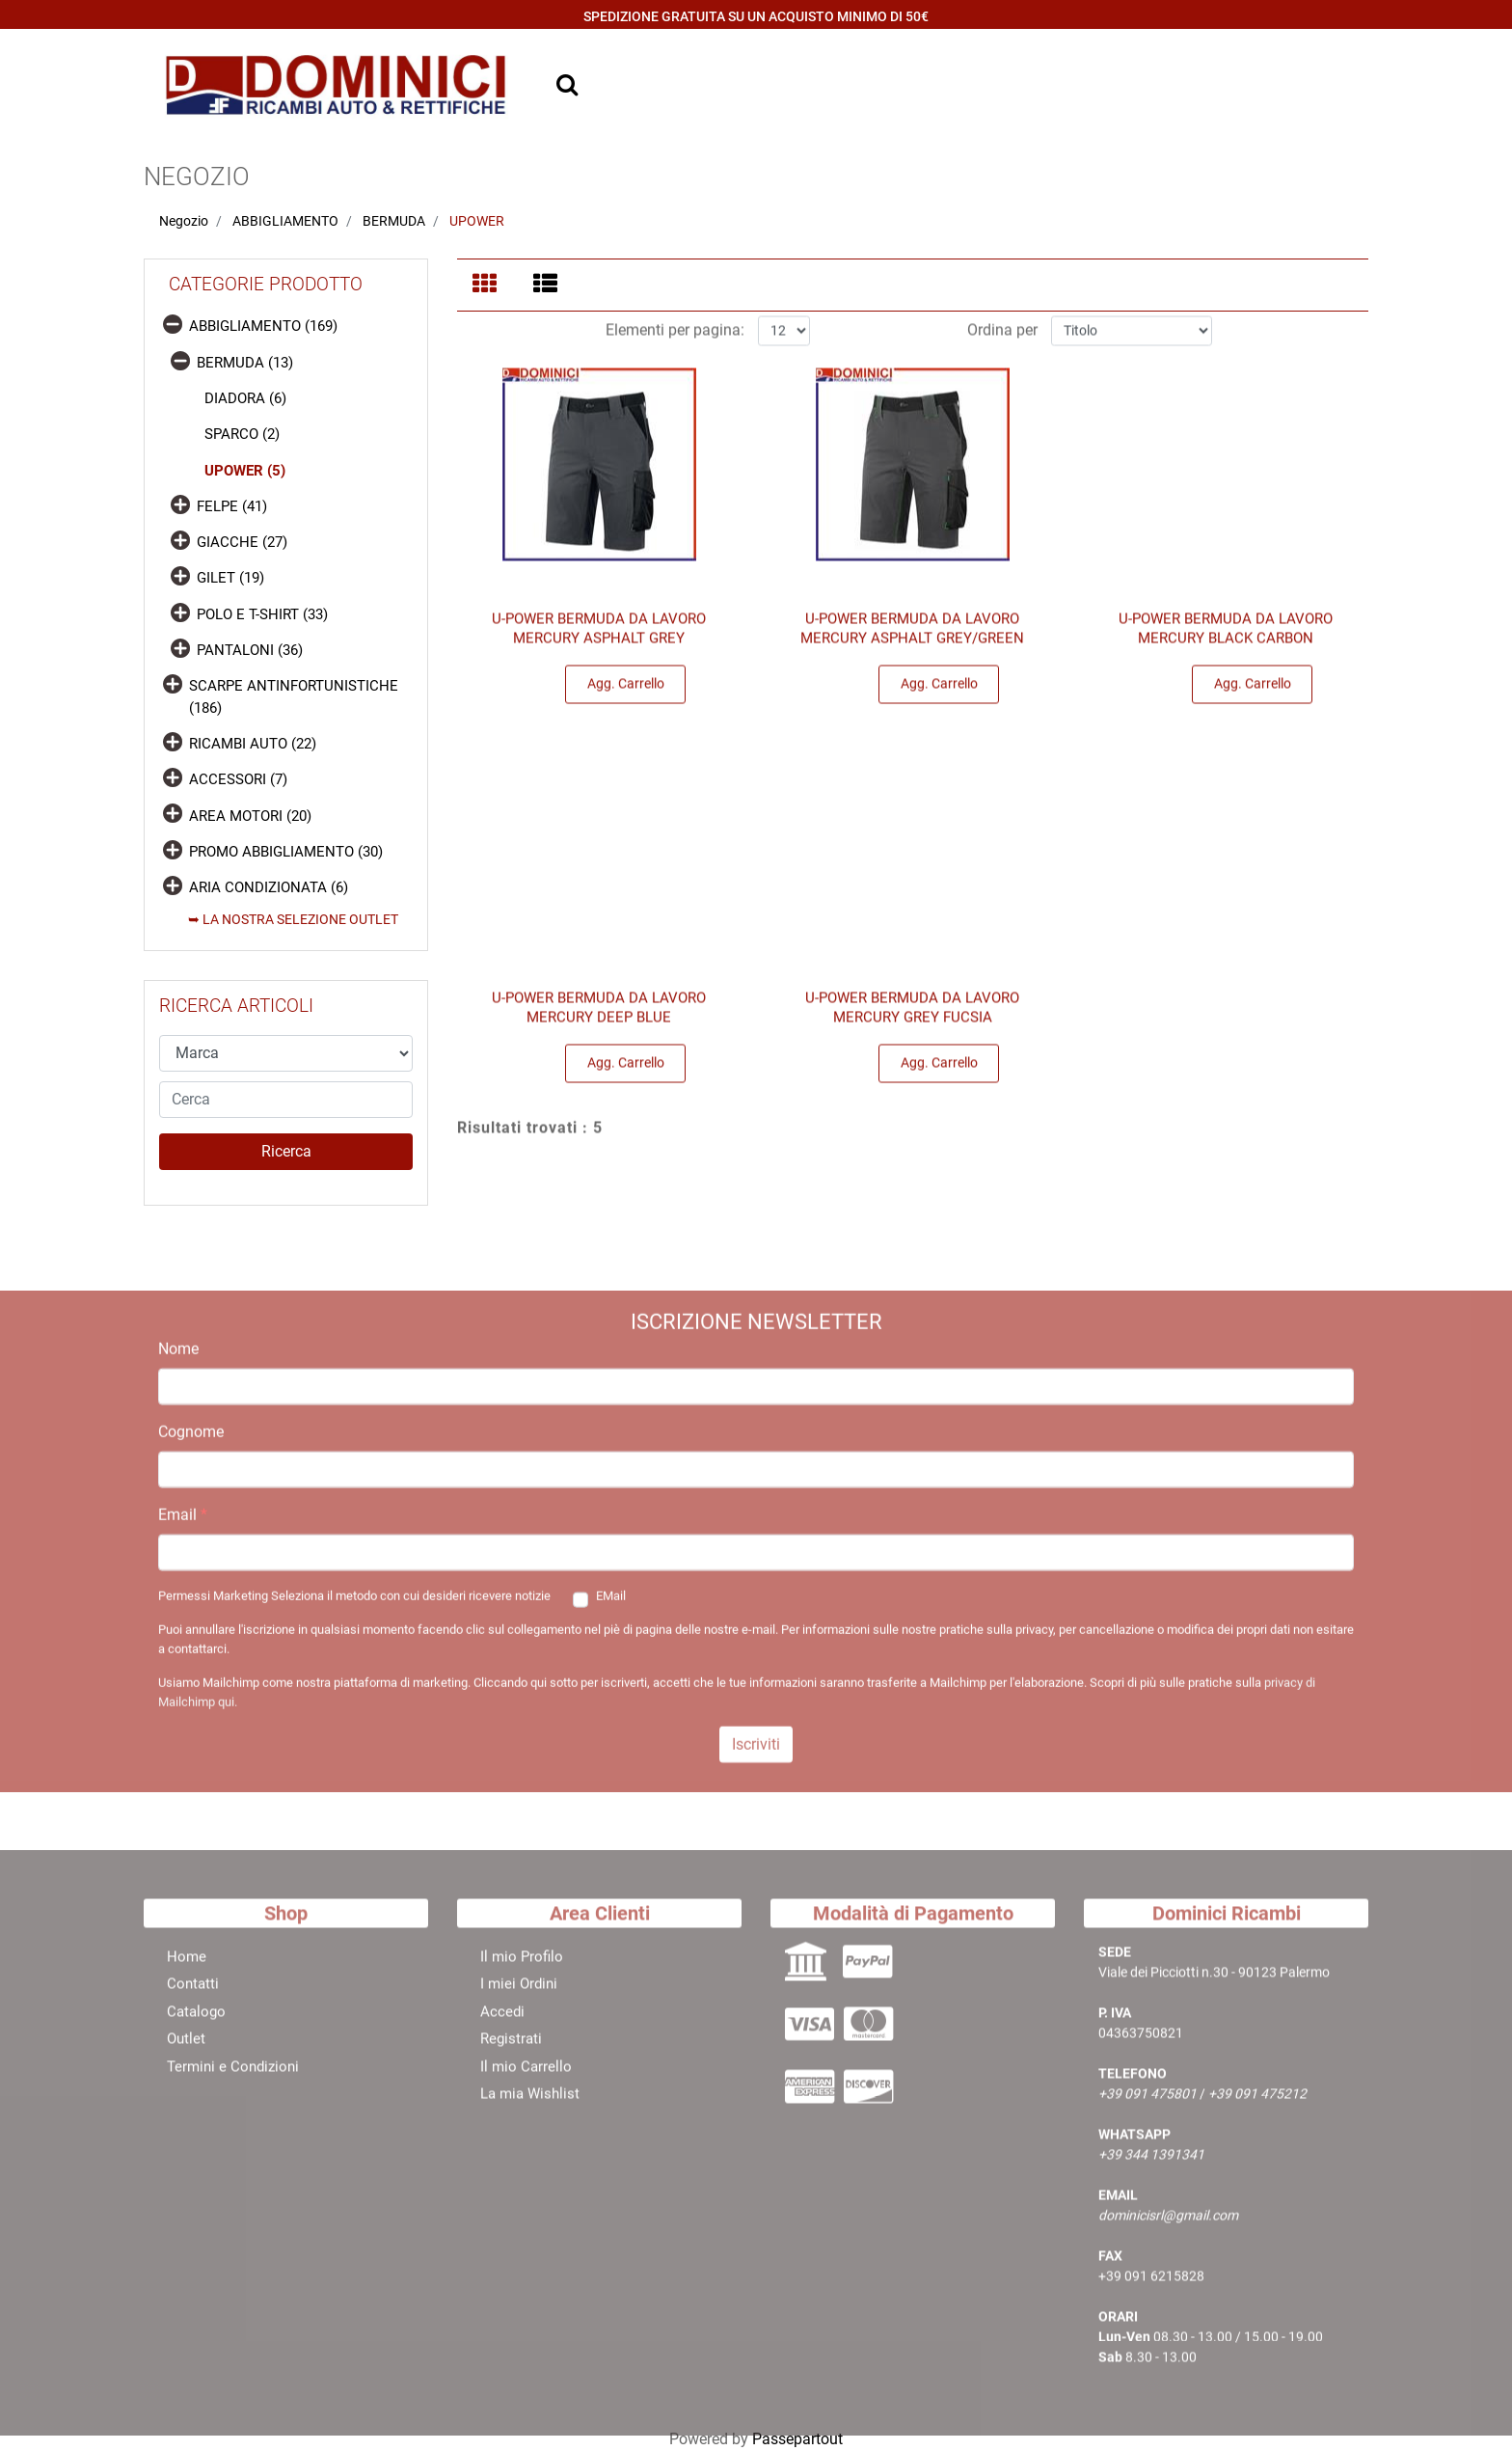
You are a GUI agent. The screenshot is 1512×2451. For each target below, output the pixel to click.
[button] (286, 1151)
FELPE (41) (232, 506)
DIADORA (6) (245, 398)
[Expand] (180, 504)
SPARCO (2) (242, 434)
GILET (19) (230, 577)
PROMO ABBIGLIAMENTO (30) (286, 851)
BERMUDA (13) (245, 362)
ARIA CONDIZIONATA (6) (268, 887)
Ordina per (1002, 335)
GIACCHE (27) (242, 542)
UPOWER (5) (244, 470)
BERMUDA (394, 221)
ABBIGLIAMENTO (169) (263, 326)
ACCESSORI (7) (238, 779)
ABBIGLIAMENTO (285, 221)
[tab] (487, 285)
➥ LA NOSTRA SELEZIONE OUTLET (293, 919)
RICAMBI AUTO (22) (252, 743)
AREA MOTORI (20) (250, 816)
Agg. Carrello (625, 688)
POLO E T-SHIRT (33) (262, 614)
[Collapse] (172, 324)
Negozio (183, 221)
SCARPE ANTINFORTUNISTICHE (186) (293, 697)
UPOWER (476, 221)
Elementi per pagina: (675, 335)
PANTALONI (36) (250, 650)
